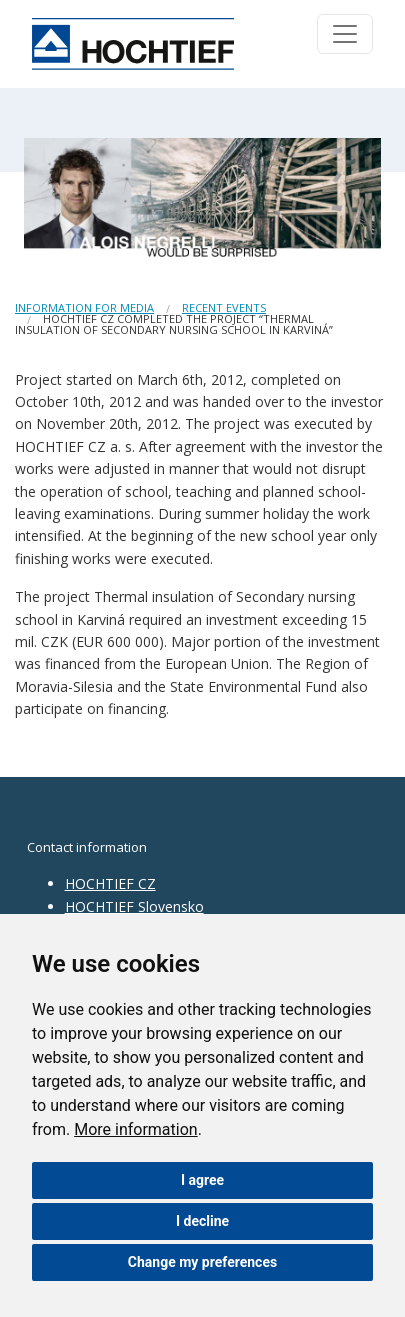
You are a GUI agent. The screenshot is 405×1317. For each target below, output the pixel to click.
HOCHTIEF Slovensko (134, 906)
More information (135, 1129)
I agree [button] (202, 1180)
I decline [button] (202, 1221)
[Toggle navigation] (345, 34)
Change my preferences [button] (202, 1262)
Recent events (224, 307)
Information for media (84, 307)
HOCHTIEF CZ (110, 883)
